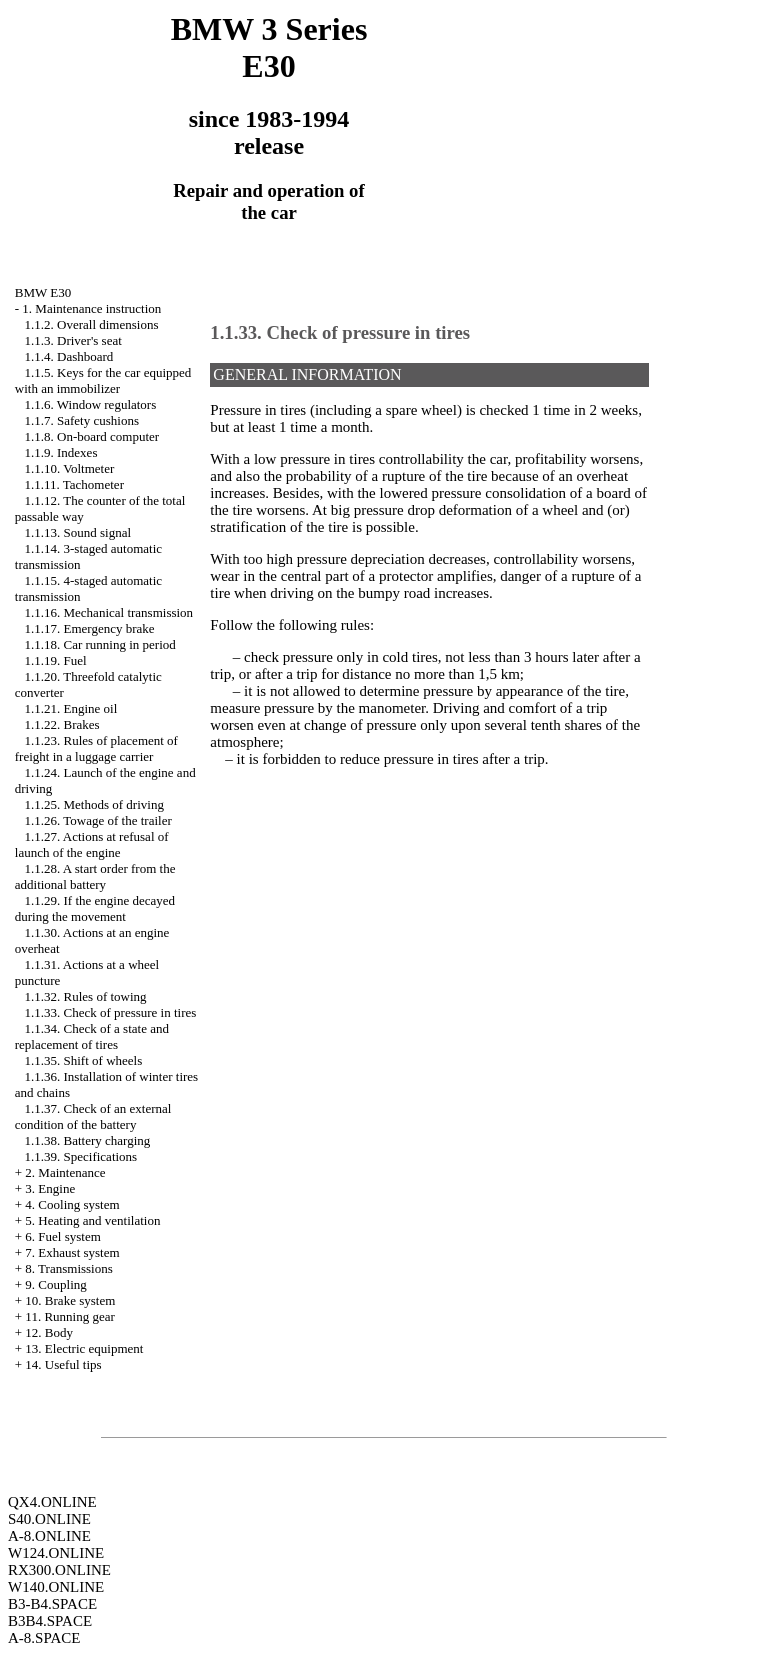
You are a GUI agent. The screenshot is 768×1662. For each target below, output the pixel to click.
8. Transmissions (68, 1268)
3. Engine (50, 1188)
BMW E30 (43, 292)
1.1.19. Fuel (56, 660)
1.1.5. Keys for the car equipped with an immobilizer (103, 380)
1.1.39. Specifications (81, 1156)
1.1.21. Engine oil (71, 708)
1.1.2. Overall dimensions (92, 324)
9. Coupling (55, 1284)
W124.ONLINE (56, 1553)
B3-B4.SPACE (52, 1604)
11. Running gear (69, 1316)
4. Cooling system (72, 1204)
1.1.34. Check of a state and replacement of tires (92, 1036)
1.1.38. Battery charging (88, 1140)
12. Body (49, 1332)
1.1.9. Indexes (61, 452)
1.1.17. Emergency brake (90, 628)
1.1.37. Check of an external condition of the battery (93, 1116)
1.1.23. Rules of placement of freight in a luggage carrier (96, 748)
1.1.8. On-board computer (92, 436)
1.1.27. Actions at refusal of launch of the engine (92, 844)
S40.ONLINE (49, 1519)
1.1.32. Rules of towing (86, 996)
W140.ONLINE (56, 1587)
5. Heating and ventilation (92, 1220)
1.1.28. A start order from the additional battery (95, 876)
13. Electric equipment (84, 1348)
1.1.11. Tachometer (74, 484)
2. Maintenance (65, 1172)
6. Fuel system (62, 1236)
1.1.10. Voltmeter (70, 468)
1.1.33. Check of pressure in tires (111, 1012)
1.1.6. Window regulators (91, 404)
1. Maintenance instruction (91, 308)
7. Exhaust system (72, 1252)
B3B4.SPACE (50, 1621)
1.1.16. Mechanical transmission (109, 612)
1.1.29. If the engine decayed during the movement (95, 908)
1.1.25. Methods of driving (94, 804)
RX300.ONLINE (59, 1570)
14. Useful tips (63, 1364)
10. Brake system (70, 1300)
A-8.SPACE (44, 1638)
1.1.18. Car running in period (100, 644)
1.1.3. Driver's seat (73, 340)
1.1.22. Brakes (62, 724)
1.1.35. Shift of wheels (84, 1060)
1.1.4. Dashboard (69, 356)
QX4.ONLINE (52, 1502)
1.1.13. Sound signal (78, 532)
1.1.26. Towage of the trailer (98, 820)
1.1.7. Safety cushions (82, 420)
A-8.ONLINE (49, 1536)
